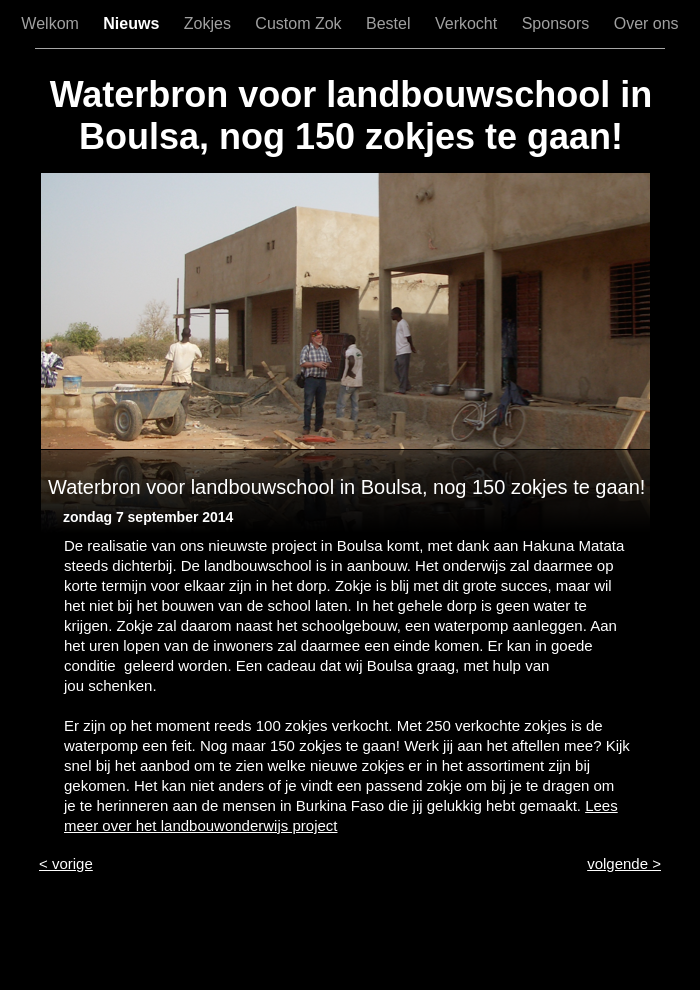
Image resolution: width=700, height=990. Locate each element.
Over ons (646, 23)
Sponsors (558, 23)
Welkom (52, 23)
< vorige (66, 863)
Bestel (390, 23)
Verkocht (468, 23)
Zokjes (210, 23)
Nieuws (133, 23)
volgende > (624, 863)
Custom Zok (300, 23)
